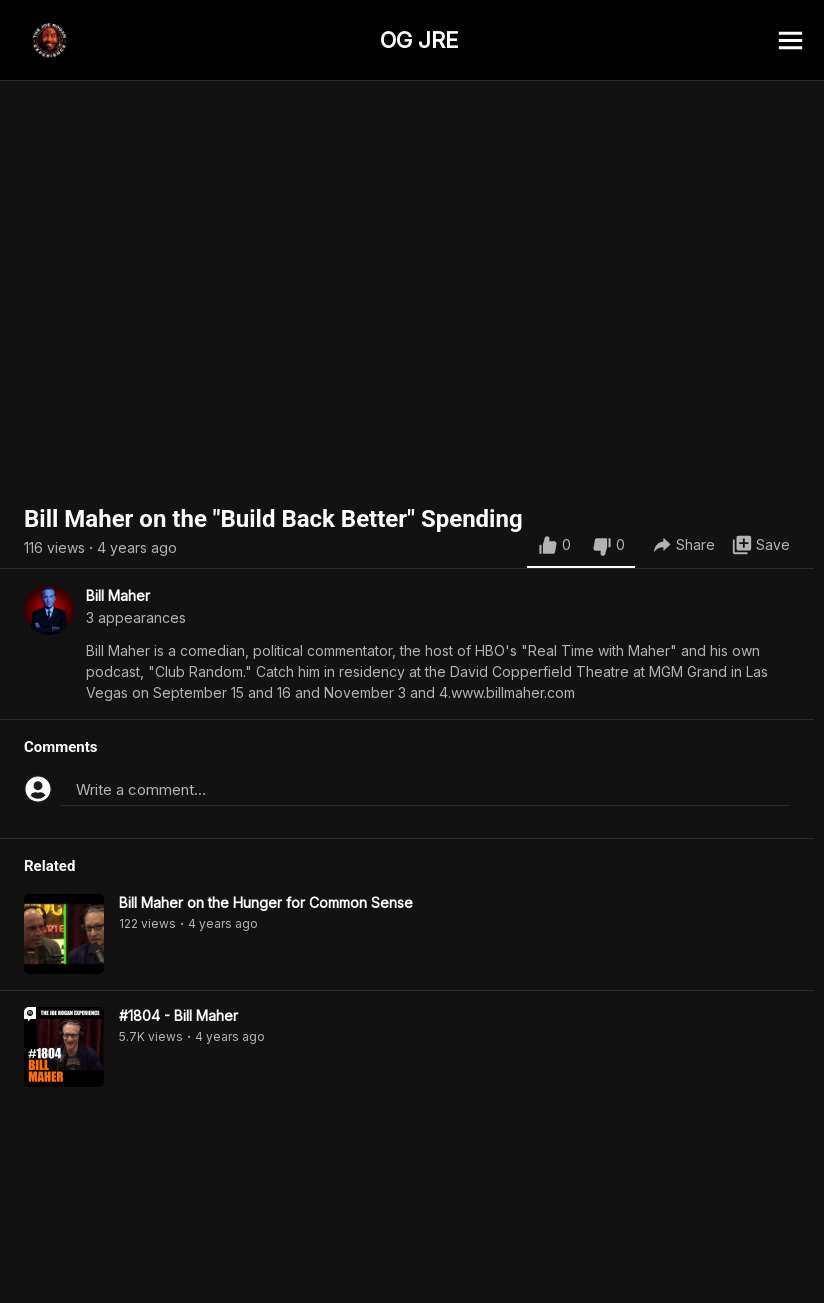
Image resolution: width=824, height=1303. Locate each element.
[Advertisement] (412, 1258)
